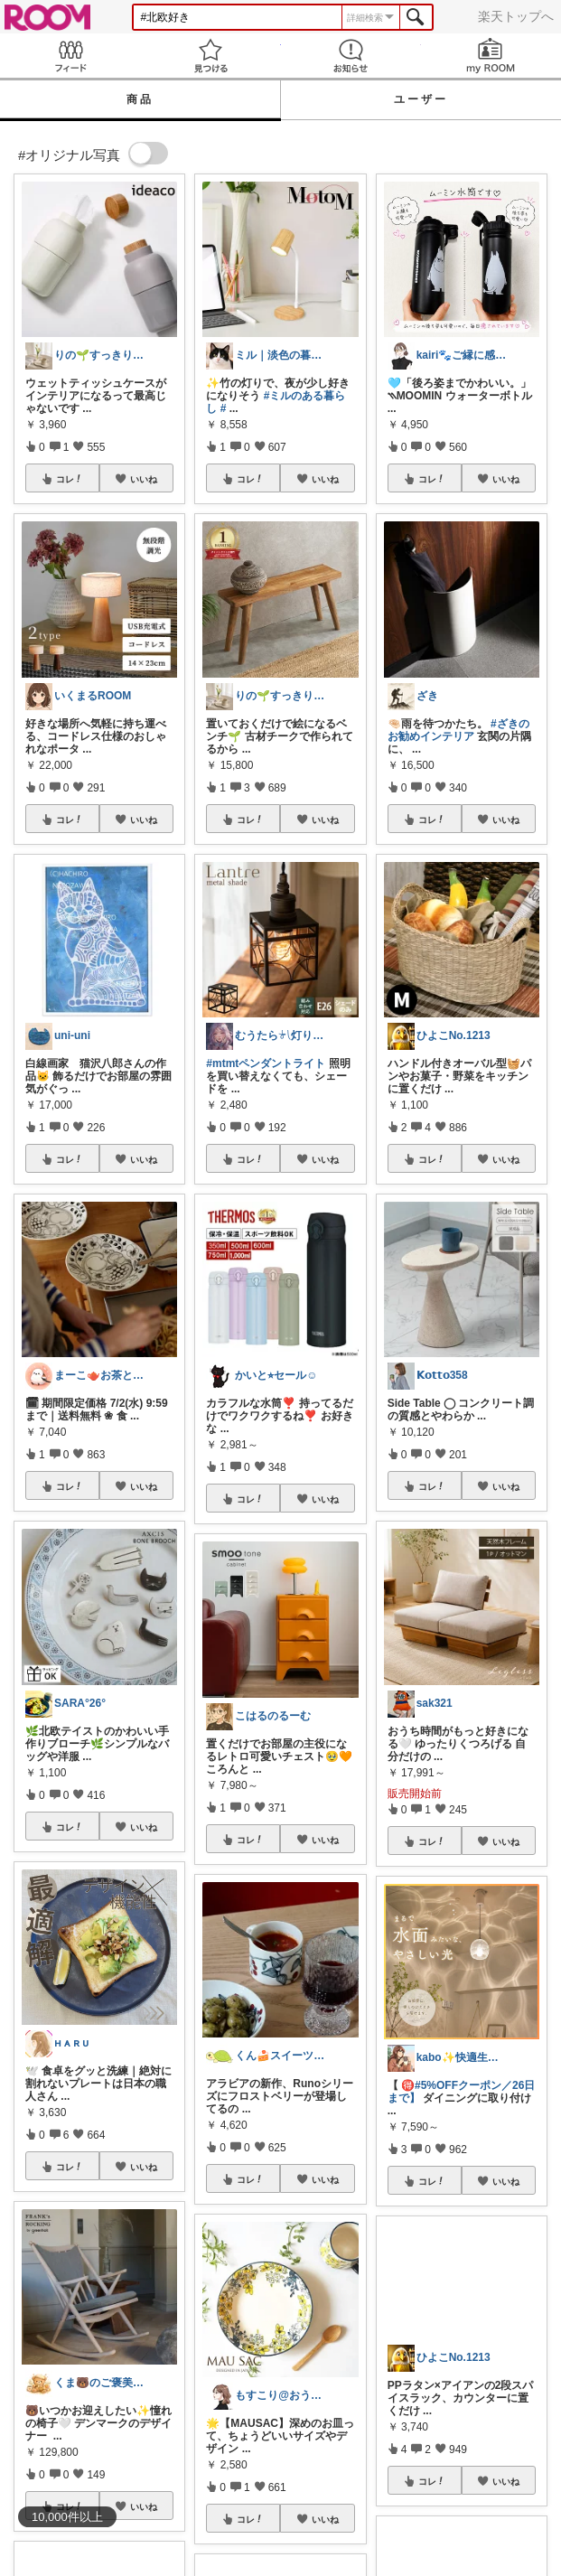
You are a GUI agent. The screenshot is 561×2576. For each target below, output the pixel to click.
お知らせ (351, 55)
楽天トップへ (516, 16)
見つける (210, 55)
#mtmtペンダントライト (265, 1063)
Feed (70, 55)
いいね (143, 478)
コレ (69, 478)
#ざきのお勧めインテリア (458, 730)
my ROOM (491, 55)
